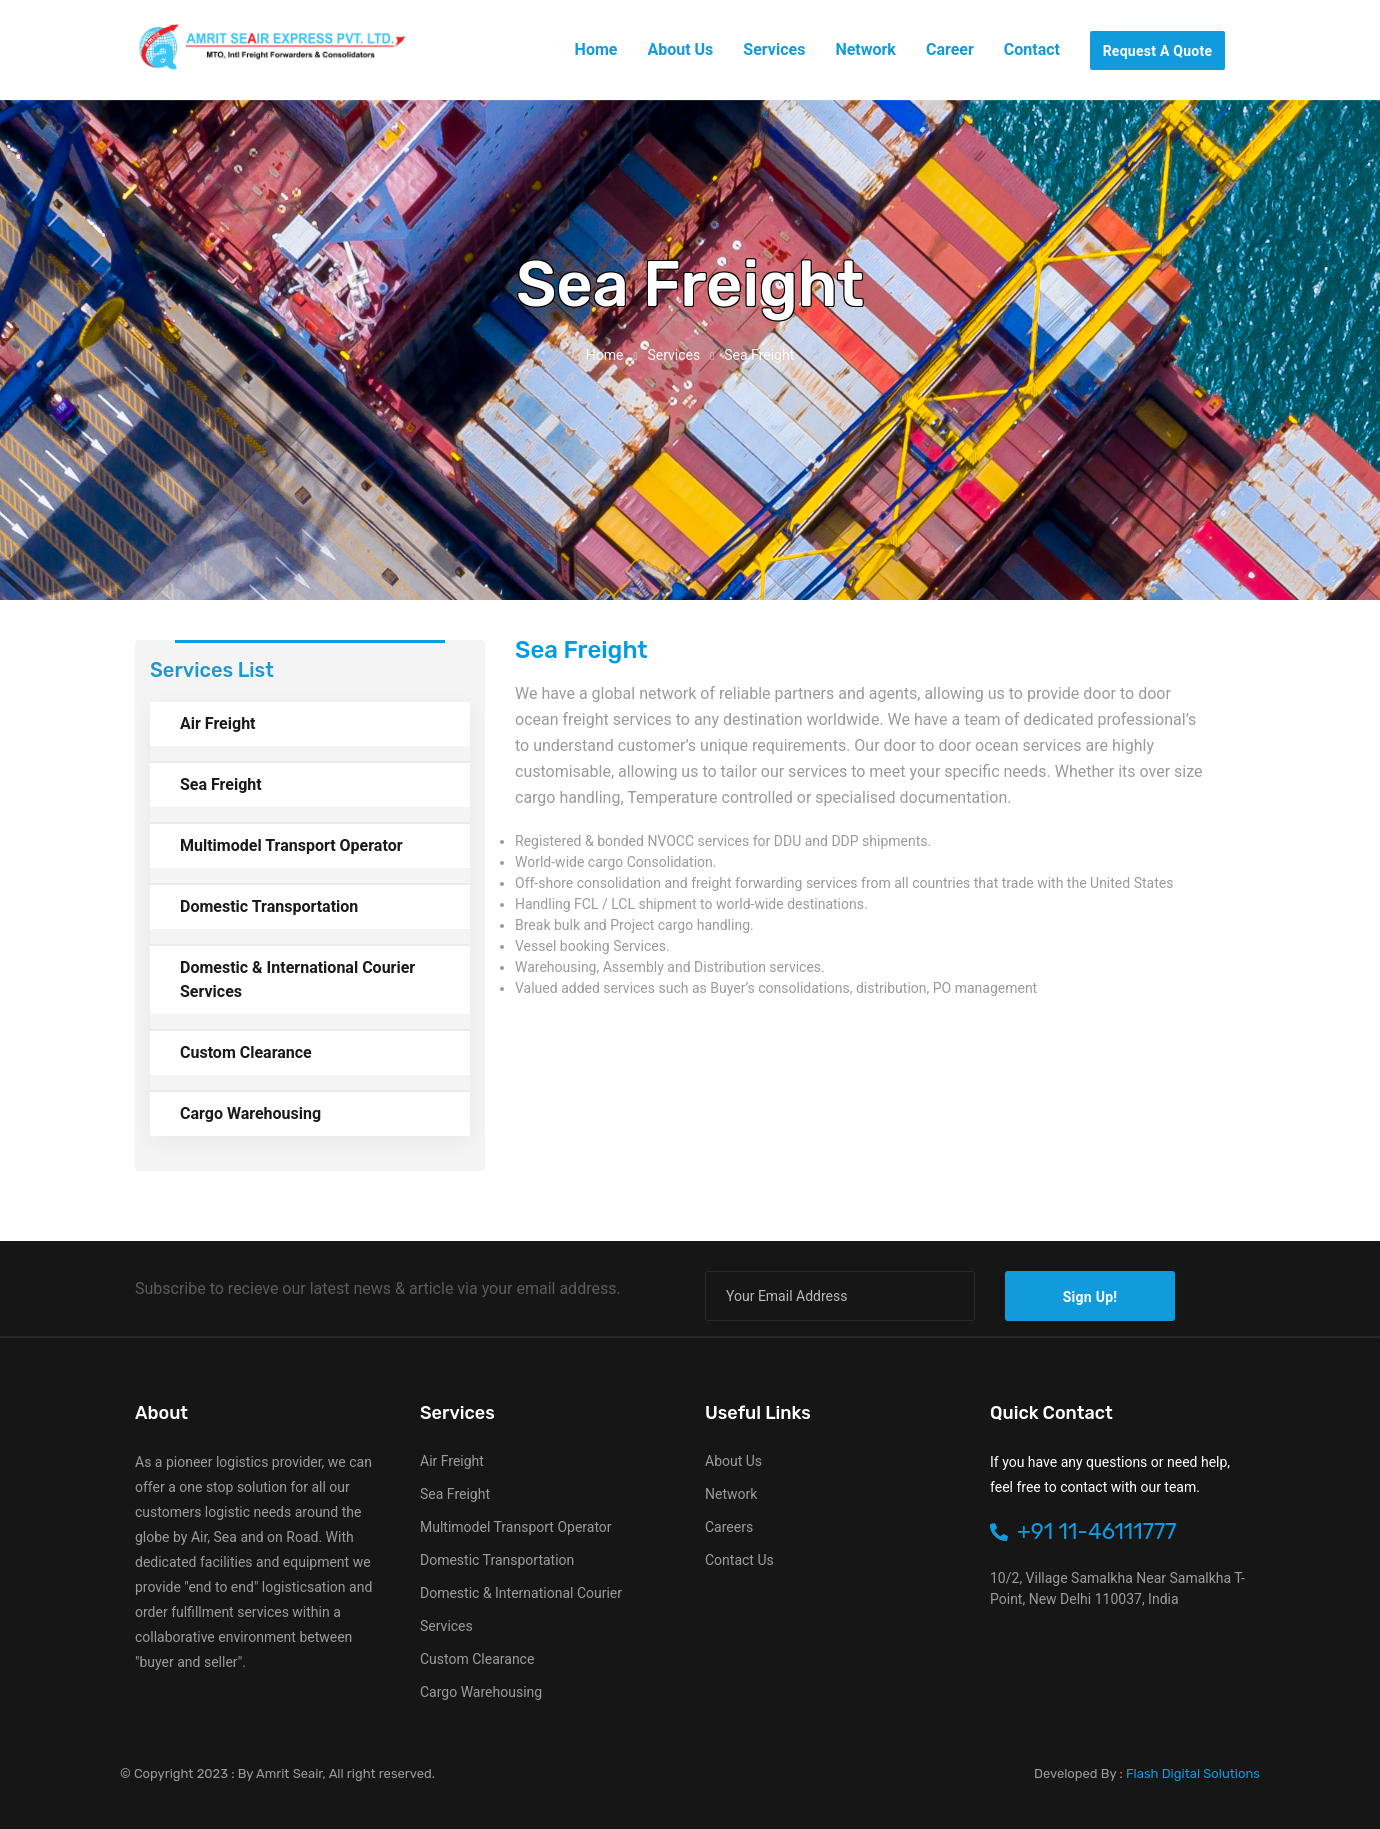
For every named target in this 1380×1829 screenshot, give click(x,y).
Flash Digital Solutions (1193, 1773)
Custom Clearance (246, 1052)
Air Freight (218, 723)
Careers (729, 1527)
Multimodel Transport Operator (291, 845)
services (673, 355)
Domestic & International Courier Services (297, 979)
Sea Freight (221, 784)
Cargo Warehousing (250, 1113)
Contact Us (739, 1560)
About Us (733, 1461)
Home (605, 355)
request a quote (1158, 51)
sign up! (1090, 1297)
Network (731, 1494)
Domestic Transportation (269, 906)
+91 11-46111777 (1083, 1531)
